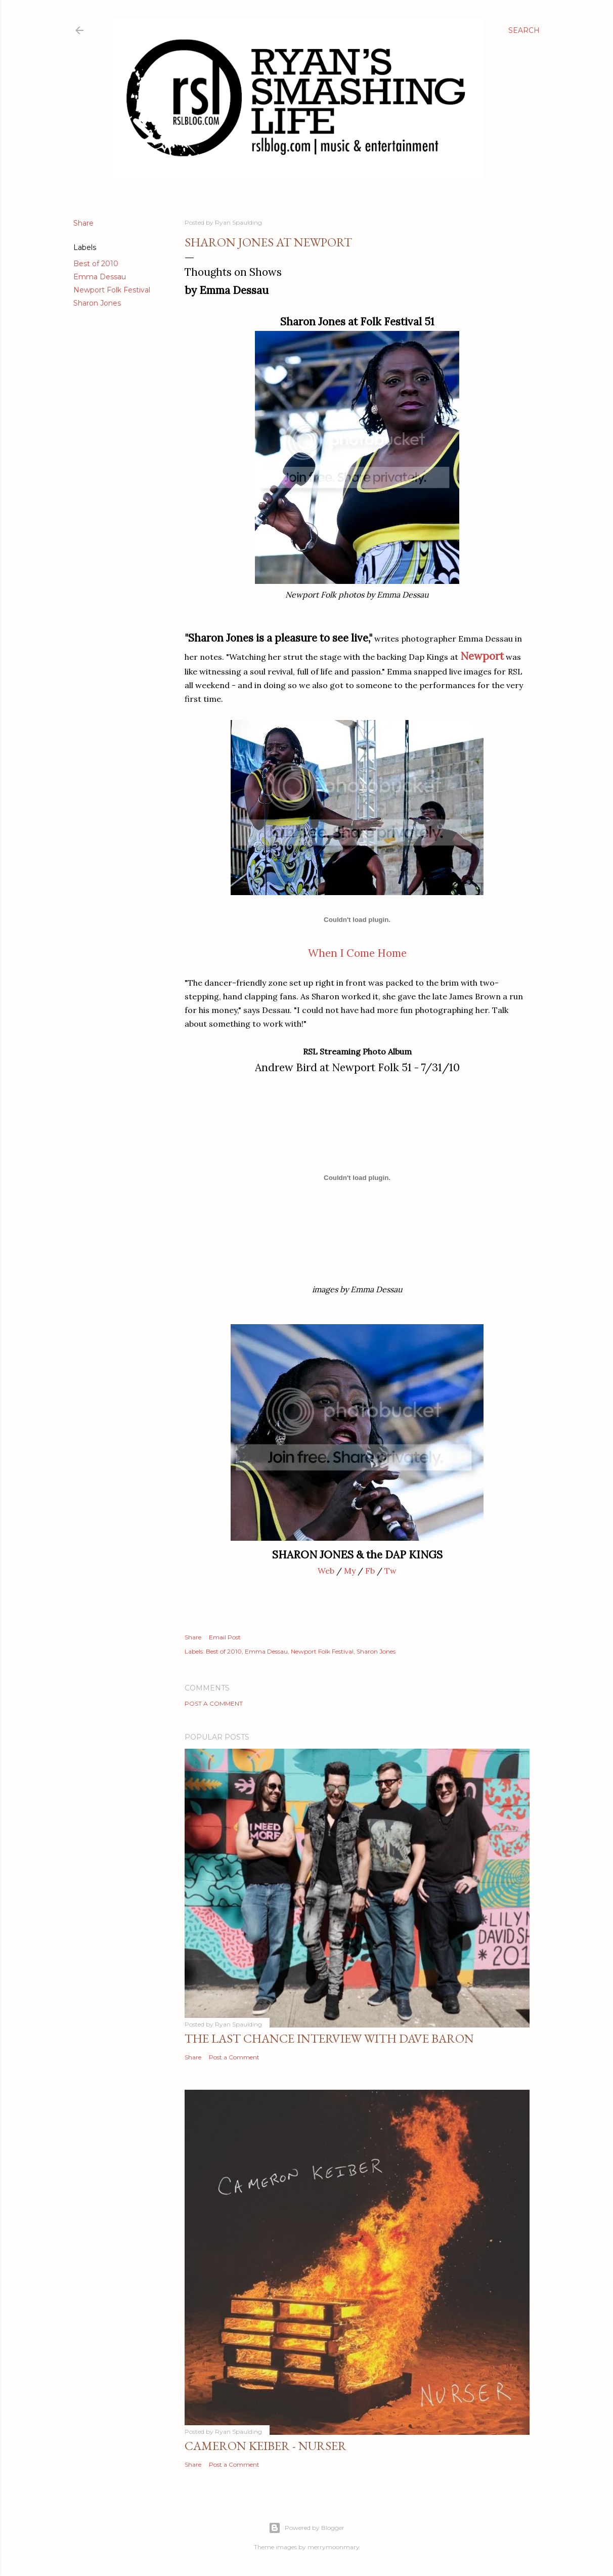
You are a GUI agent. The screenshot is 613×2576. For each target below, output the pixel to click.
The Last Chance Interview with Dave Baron (329, 2038)
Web (326, 1571)
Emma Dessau (99, 276)
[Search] (524, 30)
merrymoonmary (334, 2547)
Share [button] (83, 223)
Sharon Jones (97, 303)
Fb (370, 1571)
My (350, 1571)
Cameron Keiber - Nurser (265, 2446)
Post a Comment (214, 1703)
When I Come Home (357, 953)
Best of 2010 (95, 263)
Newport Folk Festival (111, 289)
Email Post (225, 1637)
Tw (390, 1571)
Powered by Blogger (306, 2528)
